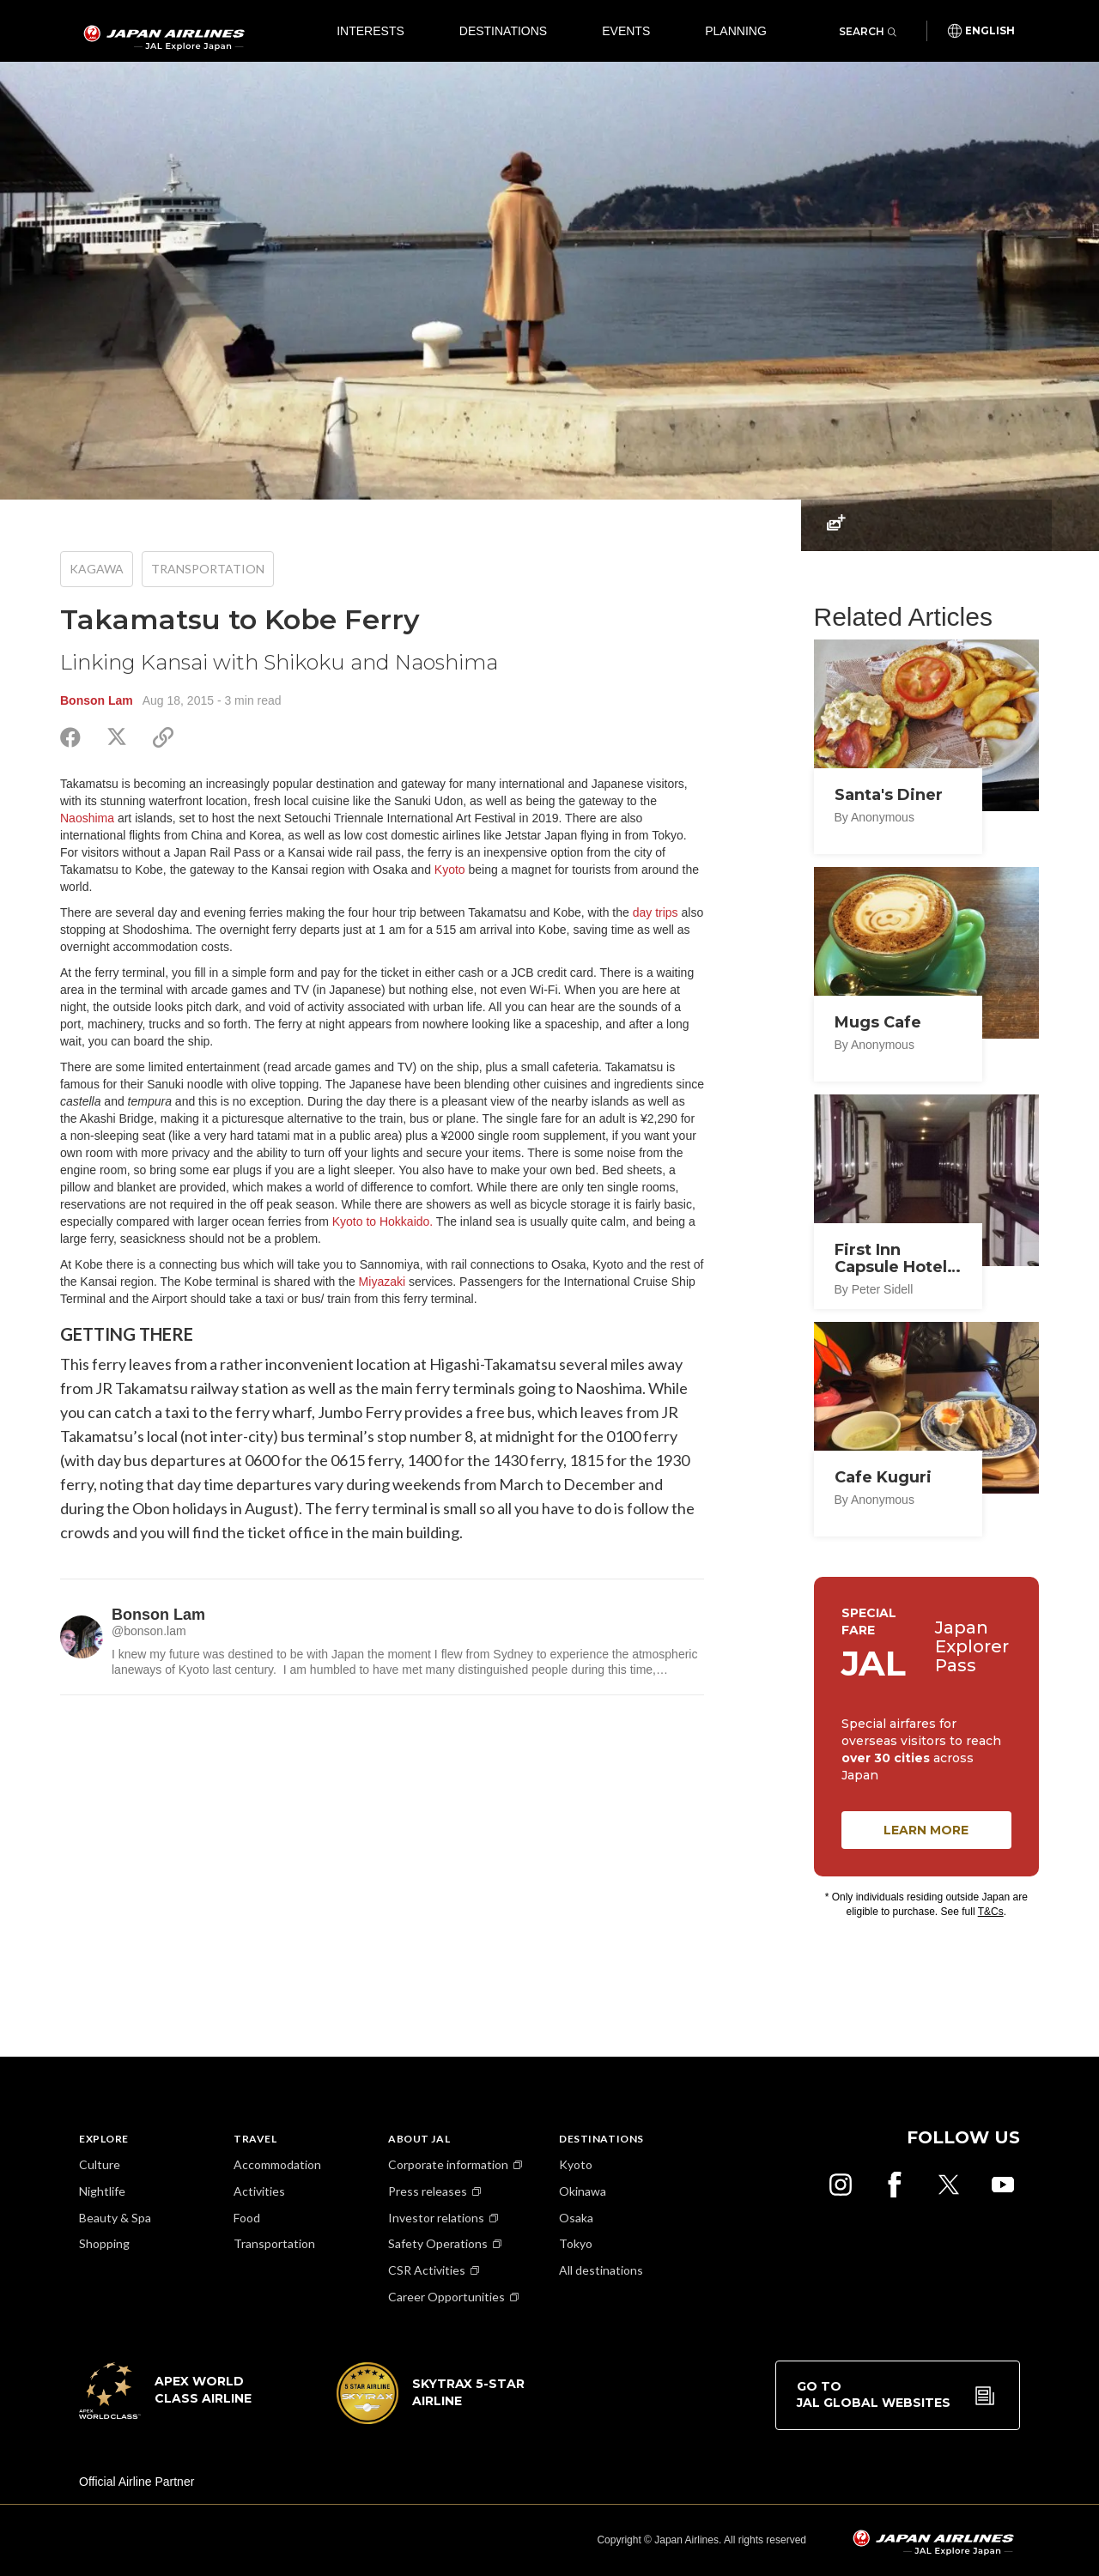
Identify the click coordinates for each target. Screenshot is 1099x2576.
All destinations (601, 2270)
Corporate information (448, 2164)
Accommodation (277, 2164)
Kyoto (449, 869)
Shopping (104, 2243)
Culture (99, 2164)
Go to (873, 2395)
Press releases (427, 2191)
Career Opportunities (446, 2296)
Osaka (576, 2217)
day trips (655, 912)
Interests (370, 31)
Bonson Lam (96, 700)
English (990, 31)
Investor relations (436, 2217)
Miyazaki (382, 1281)
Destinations (503, 31)
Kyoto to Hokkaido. (383, 1221)
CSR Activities (426, 2270)
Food (247, 2217)
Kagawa (97, 568)
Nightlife (102, 2191)
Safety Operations (438, 2243)
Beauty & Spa (115, 2217)
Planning (736, 31)
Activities (259, 2191)
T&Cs (991, 1912)
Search (867, 31)
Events (626, 31)
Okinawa (582, 2191)
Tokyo (575, 2243)
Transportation (207, 568)
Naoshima (87, 818)
